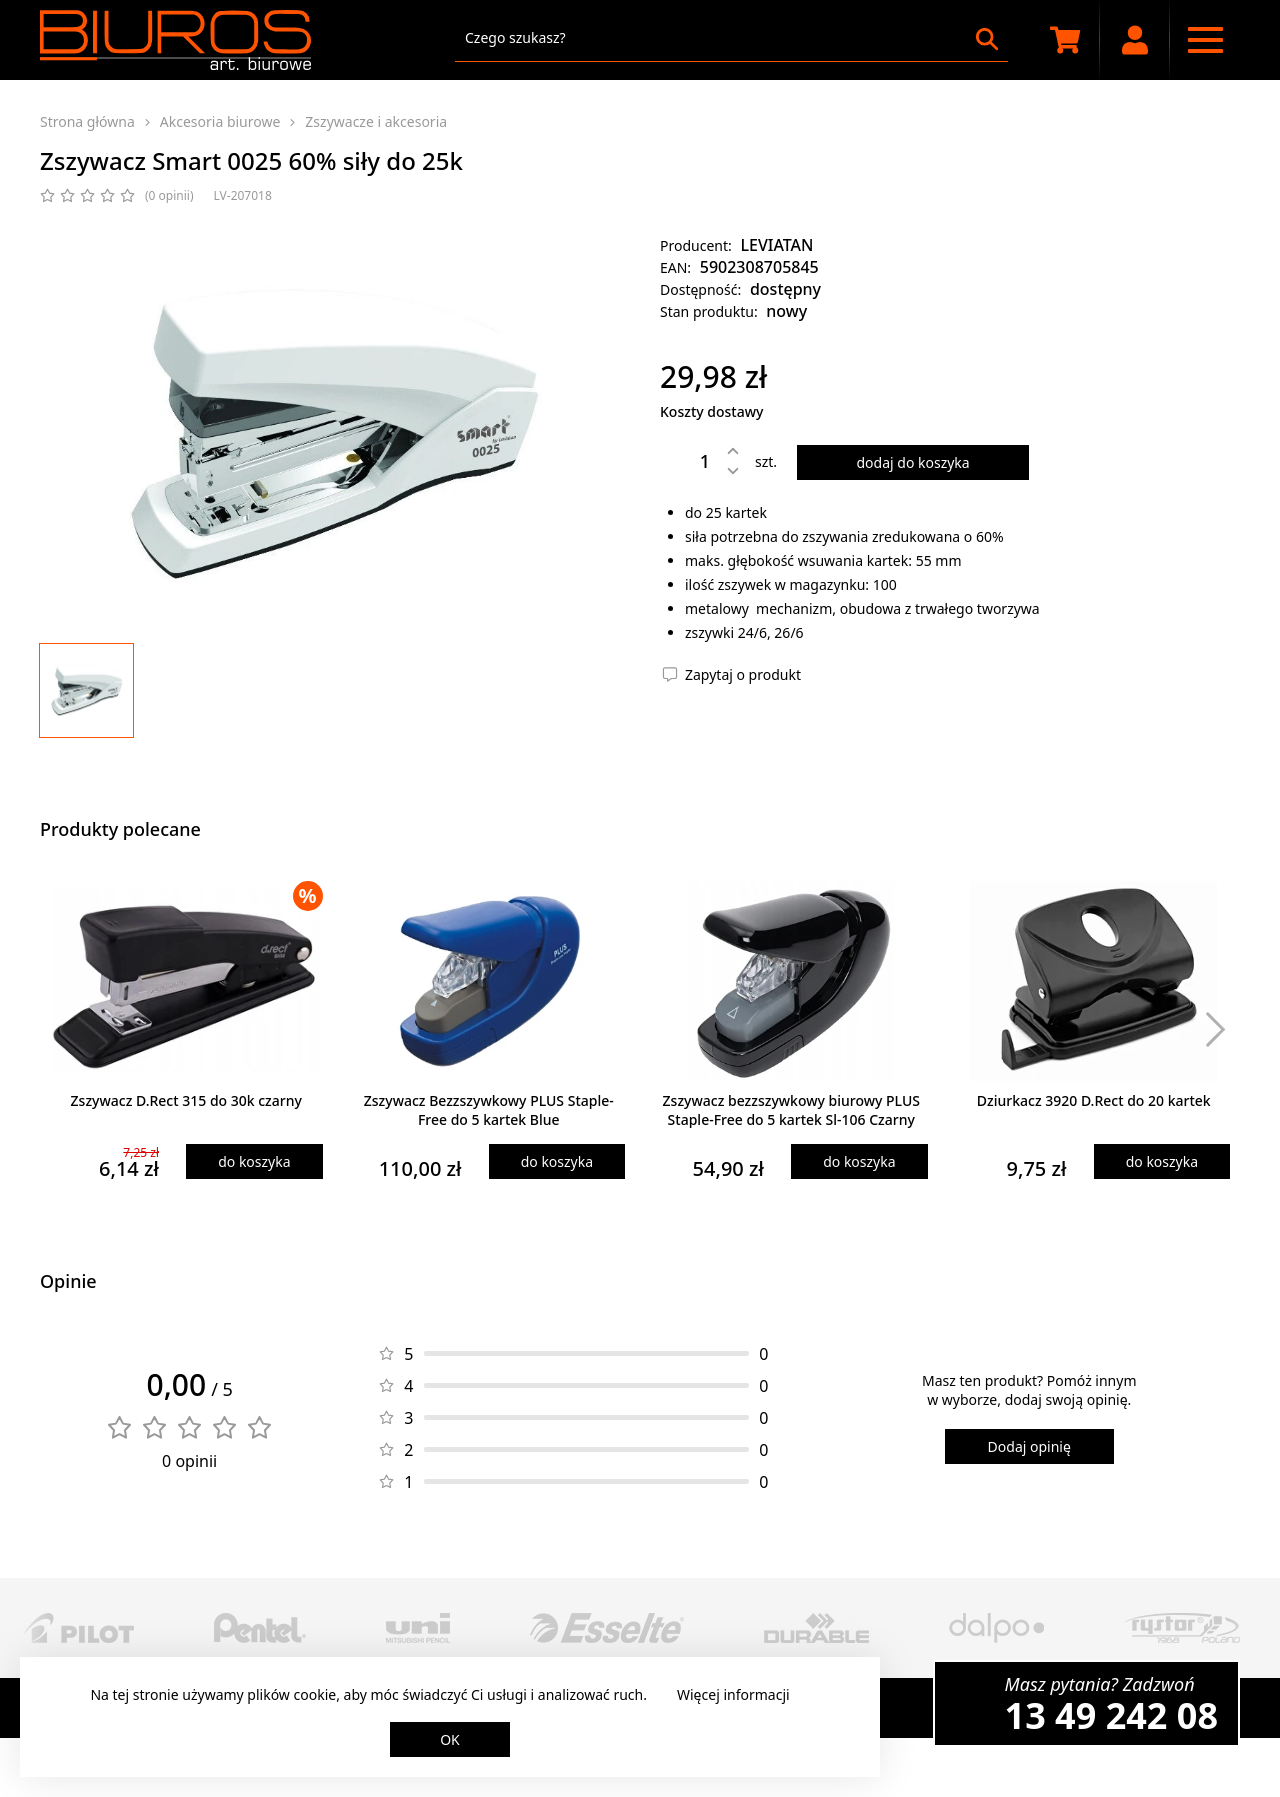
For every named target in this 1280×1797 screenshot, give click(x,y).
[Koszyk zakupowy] (1065, 40)
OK (450, 1739)
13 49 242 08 (1111, 1715)
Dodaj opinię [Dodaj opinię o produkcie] (1029, 1446)
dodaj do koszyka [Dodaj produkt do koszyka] (912, 462)
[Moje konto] (1135, 40)
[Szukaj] (987, 39)
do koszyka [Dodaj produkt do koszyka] (254, 1161)
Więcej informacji (733, 1694)
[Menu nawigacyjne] (1205, 40)
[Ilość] (690, 461)
